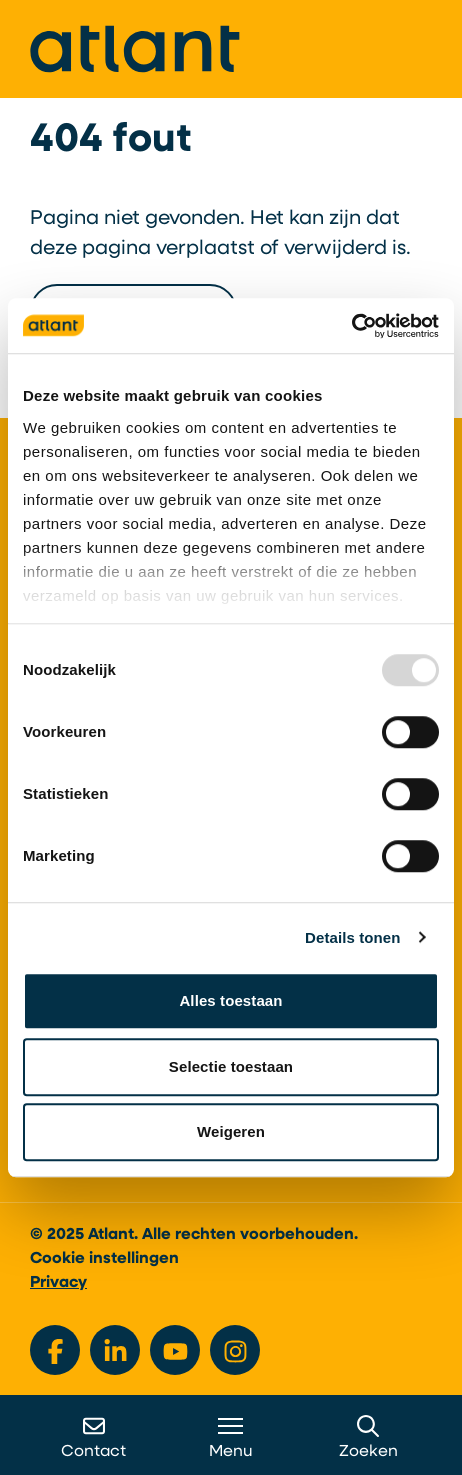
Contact (93, 1437)
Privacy (58, 1283)
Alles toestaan (230, 1000)
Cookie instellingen (104, 1259)
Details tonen (352, 937)
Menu (231, 1437)
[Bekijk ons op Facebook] (55, 1350)
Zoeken (368, 1437)
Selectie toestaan (231, 1066)
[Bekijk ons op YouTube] (175, 1350)
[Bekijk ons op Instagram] (235, 1350)
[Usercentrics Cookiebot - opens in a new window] (351, 326)
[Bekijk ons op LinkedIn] (115, 1350)
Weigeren (231, 1131)
